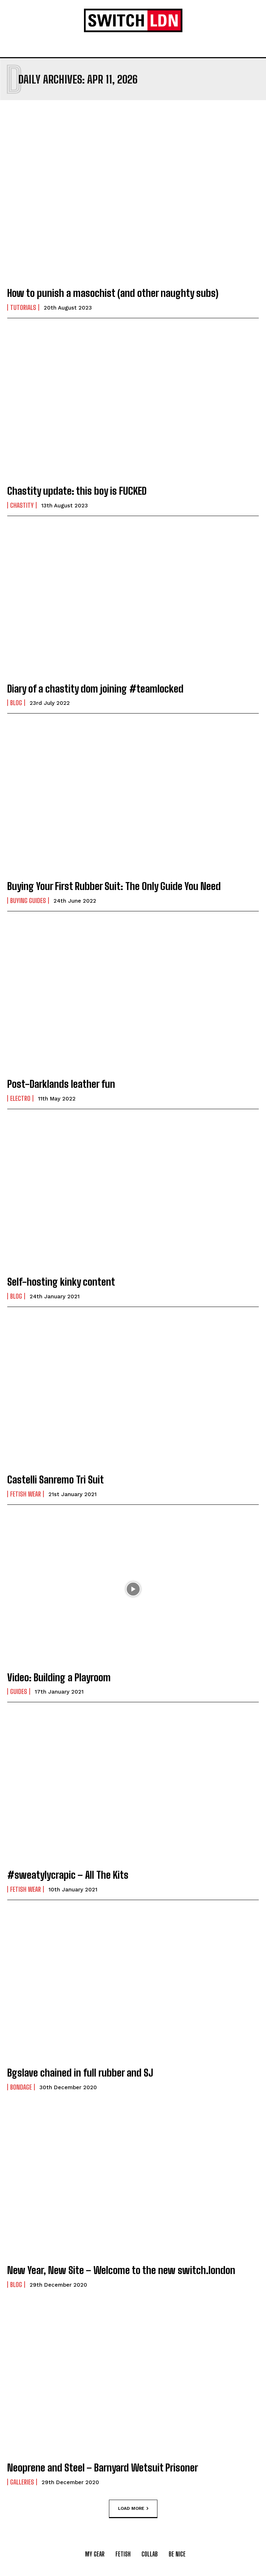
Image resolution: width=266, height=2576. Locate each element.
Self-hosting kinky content (61, 1282)
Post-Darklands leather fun (61, 1084)
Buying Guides (28, 900)
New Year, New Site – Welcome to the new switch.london (121, 2270)
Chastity (22, 505)
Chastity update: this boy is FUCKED (77, 491)
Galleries (22, 2482)
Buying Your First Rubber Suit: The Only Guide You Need (114, 886)
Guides (18, 1691)
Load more (133, 2508)
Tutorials (23, 307)
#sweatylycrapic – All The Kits (67, 1875)
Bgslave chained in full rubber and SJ (80, 2072)
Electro (20, 1098)
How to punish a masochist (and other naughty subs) (113, 293)
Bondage (21, 2087)
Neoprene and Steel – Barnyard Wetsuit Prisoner (102, 2467)
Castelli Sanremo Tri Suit (55, 1479)
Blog (16, 702)
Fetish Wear (25, 1494)
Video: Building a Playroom (59, 1677)
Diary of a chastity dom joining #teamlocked (95, 688)
